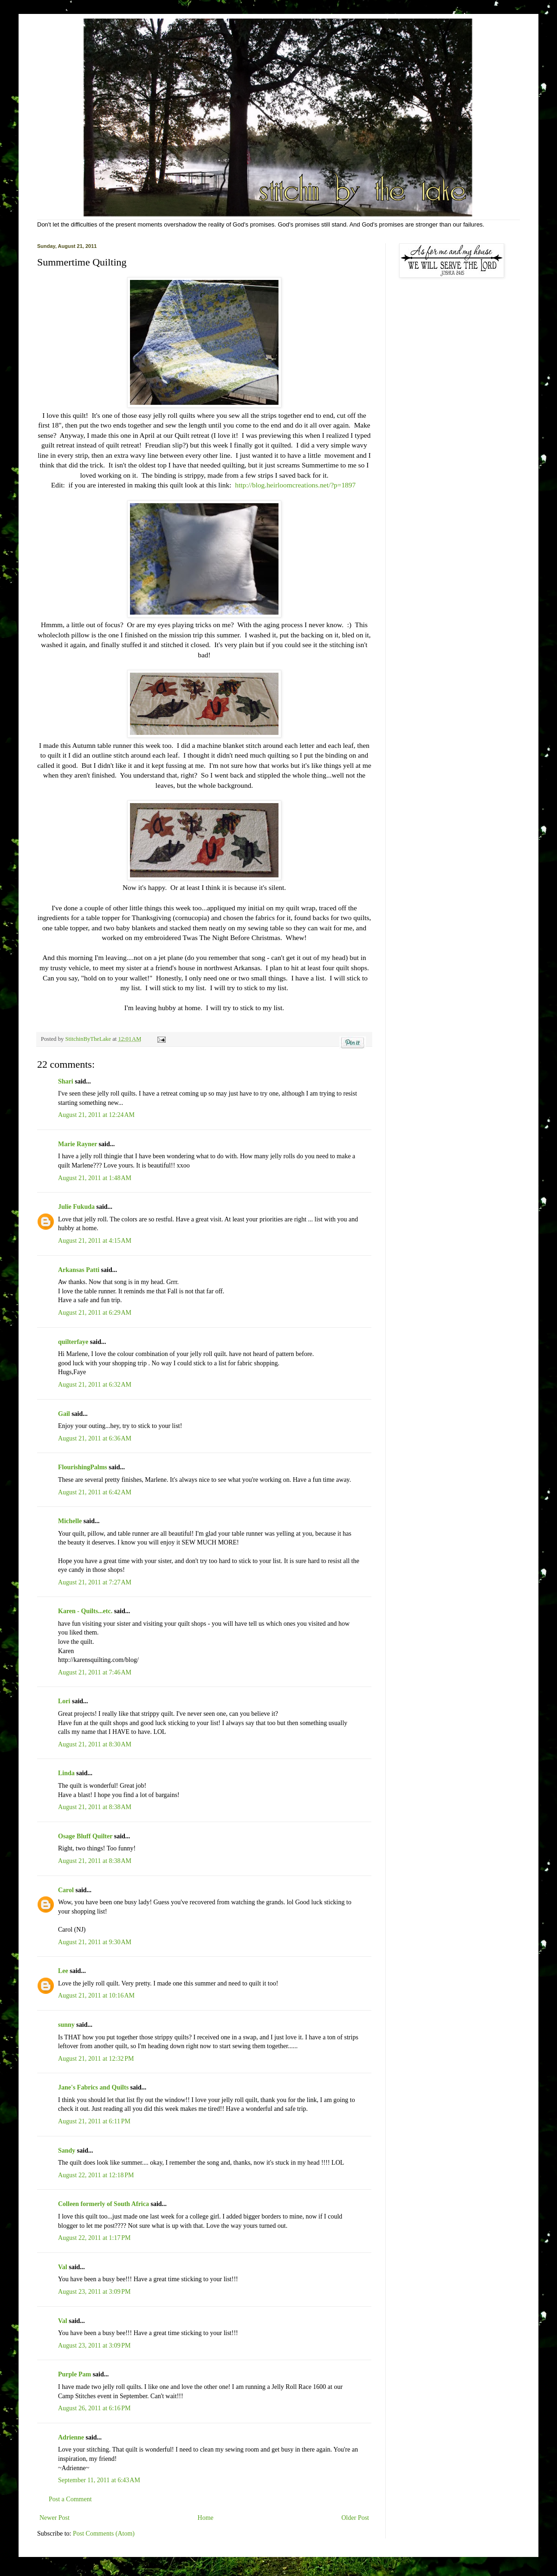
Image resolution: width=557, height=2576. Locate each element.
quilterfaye (73, 1341)
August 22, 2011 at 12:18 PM (96, 2175)
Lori (64, 1701)
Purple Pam (74, 2374)
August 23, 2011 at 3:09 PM (94, 2291)
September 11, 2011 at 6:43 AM (99, 2480)
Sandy (66, 2150)
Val (62, 2267)
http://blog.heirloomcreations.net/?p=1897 (295, 485)
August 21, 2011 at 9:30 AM (94, 1942)
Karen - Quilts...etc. (85, 1611)
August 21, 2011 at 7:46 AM (94, 1672)
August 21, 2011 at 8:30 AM (94, 1744)
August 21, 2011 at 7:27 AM (94, 1582)
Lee (63, 1970)
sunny (66, 2024)
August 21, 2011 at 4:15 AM (94, 1240)
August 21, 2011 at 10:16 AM (96, 1995)
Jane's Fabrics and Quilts (93, 2087)
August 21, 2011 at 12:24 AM (96, 1114)
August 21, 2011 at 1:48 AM (94, 1177)
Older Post (355, 2517)
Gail (64, 1413)
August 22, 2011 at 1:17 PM (94, 2237)
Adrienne (71, 2437)
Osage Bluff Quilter (85, 1836)
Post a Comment (70, 2499)
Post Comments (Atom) (104, 2533)
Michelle (70, 1521)
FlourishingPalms (82, 1467)
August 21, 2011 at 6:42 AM (94, 1492)
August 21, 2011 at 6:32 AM (94, 1384)
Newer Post (54, 2517)
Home (206, 2517)
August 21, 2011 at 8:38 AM (94, 1807)
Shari (65, 1081)
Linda (66, 1773)
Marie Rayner (77, 1144)
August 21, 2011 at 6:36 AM (94, 1438)
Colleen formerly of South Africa (103, 2203)
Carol (66, 1890)
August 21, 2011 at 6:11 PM (94, 2121)
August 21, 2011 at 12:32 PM (96, 2058)
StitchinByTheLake (88, 1039)
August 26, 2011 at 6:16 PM (94, 2408)
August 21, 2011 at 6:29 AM (94, 1312)
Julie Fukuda (76, 1206)
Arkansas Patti (78, 1269)
